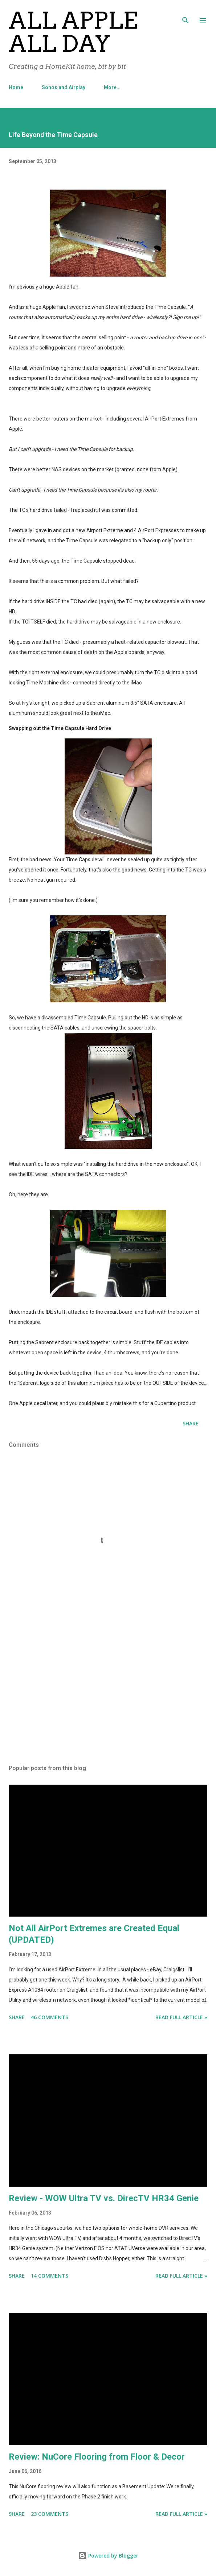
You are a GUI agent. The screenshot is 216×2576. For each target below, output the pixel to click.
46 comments (49, 2017)
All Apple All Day (73, 32)
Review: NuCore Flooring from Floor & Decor (97, 2457)
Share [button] (191, 1423)
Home (16, 87)
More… (112, 87)
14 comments (49, 2275)
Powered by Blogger (108, 2555)
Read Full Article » (181, 2017)
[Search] (185, 13)
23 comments (49, 2513)
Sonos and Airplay (63, 87)
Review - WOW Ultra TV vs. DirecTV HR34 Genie (104, 2198)
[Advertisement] (108, 1691)
